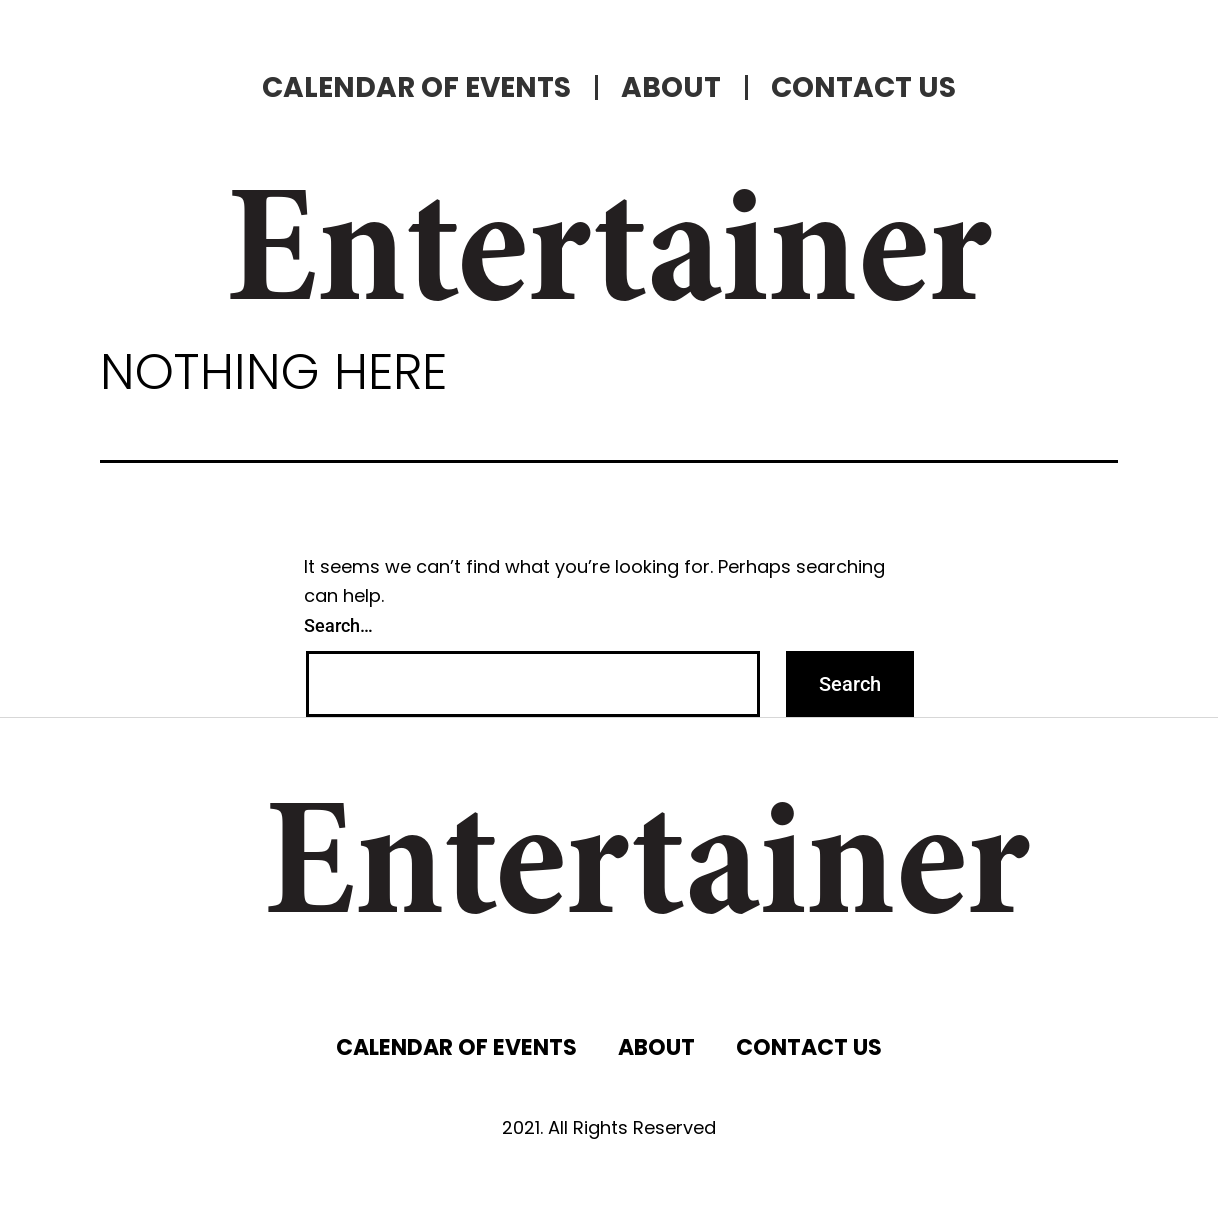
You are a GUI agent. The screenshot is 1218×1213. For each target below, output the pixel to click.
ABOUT (671, 87)
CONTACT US (863, 87)
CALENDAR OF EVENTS (416, 87)
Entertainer (609, 260)
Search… (338, 625)
